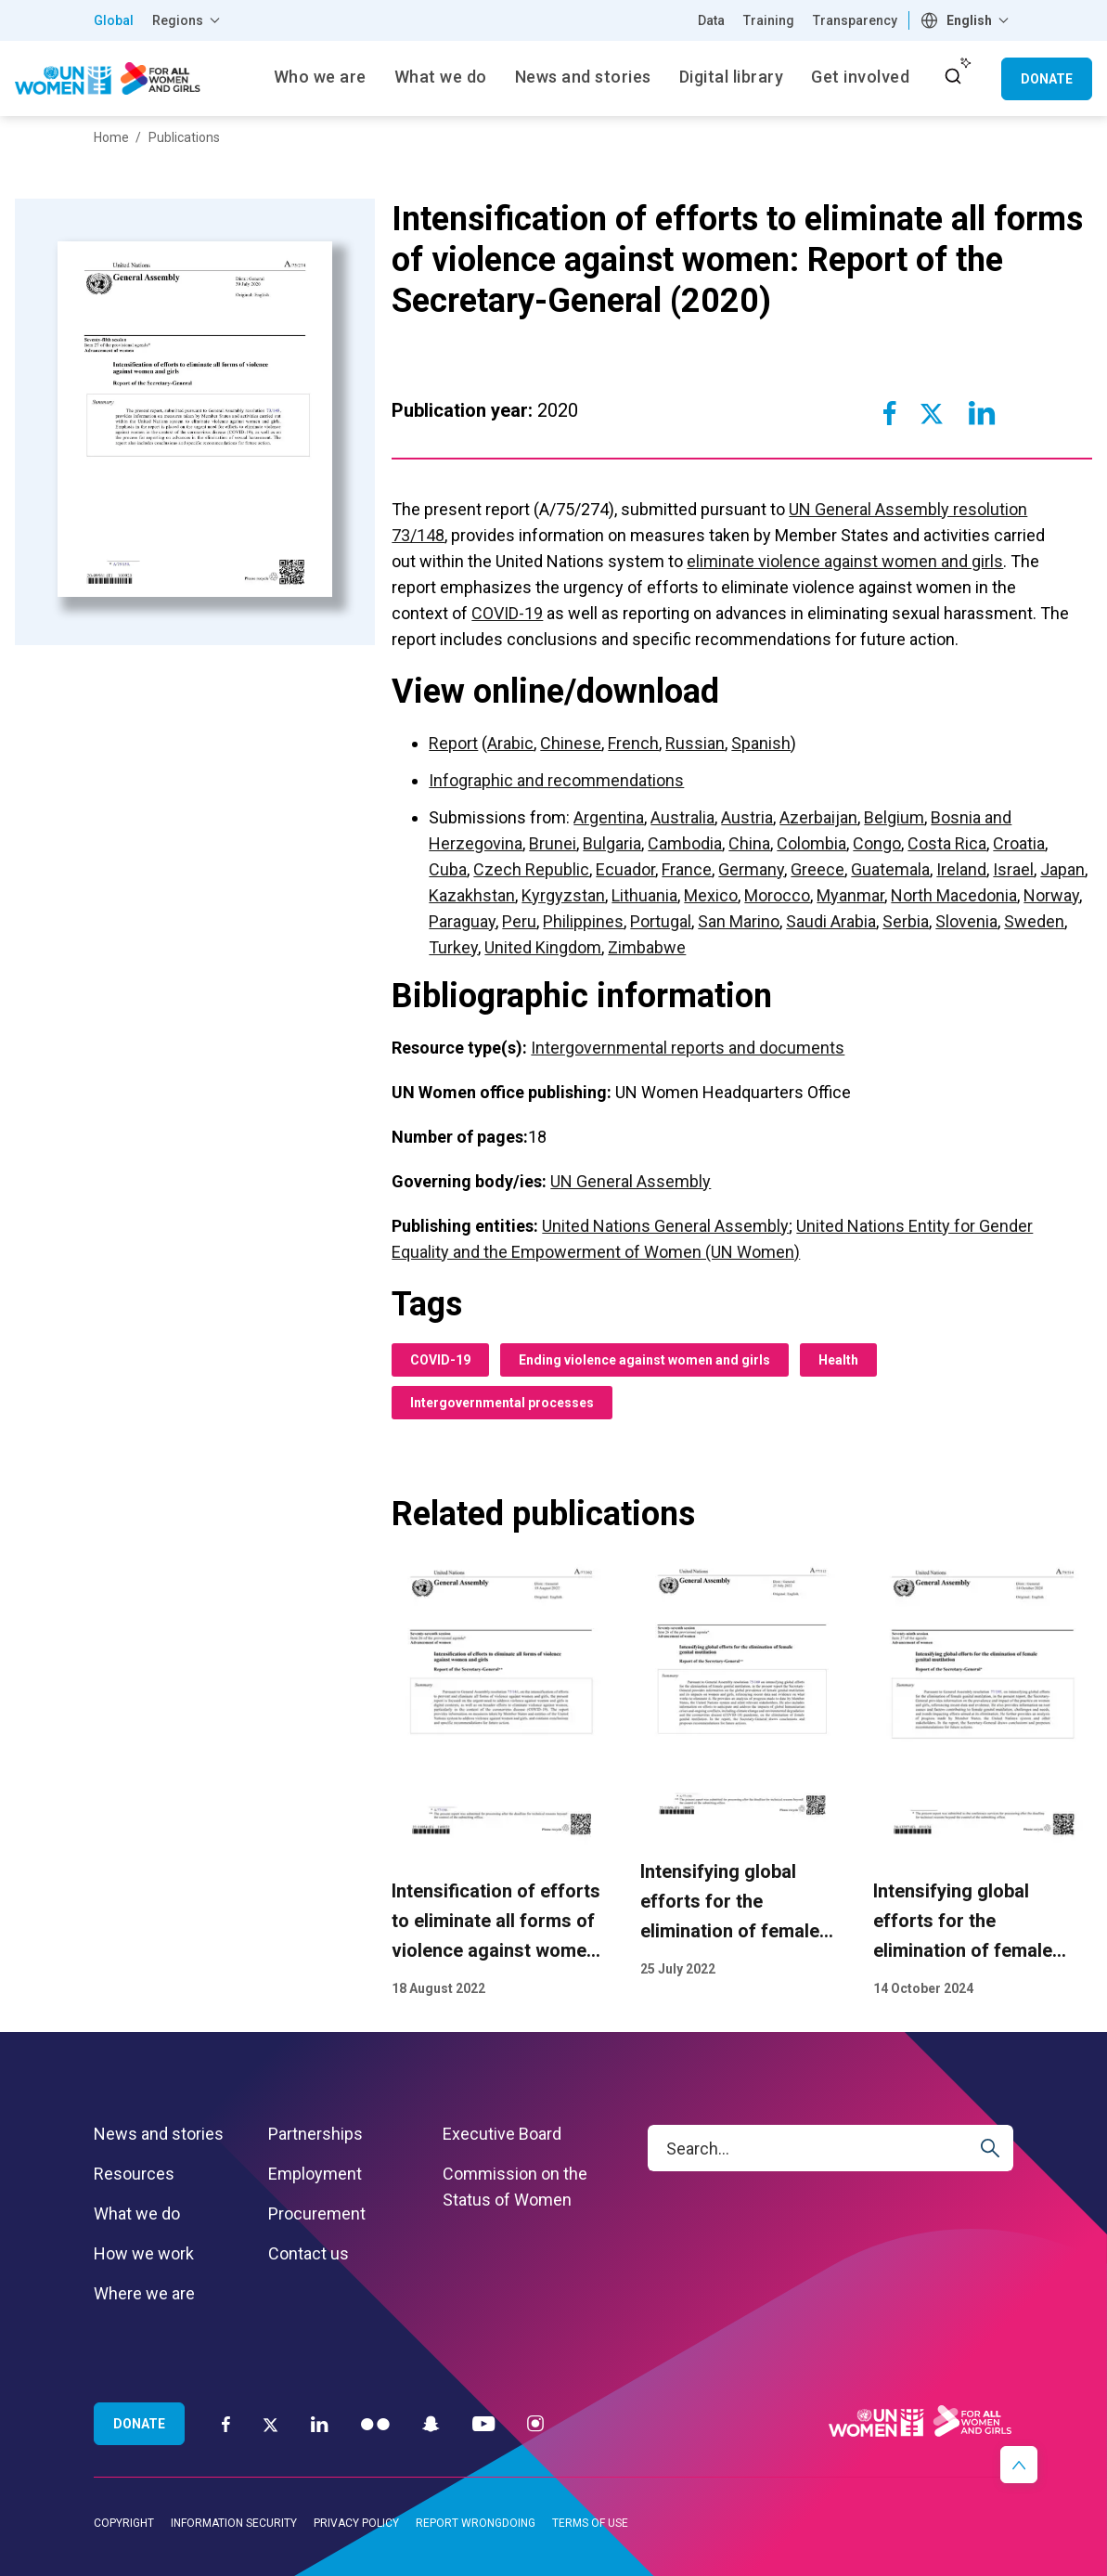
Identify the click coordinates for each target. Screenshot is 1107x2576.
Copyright (124, 2523)
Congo (877, 843)
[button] (1018, 2464)
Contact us (308, 2253)
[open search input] (953, 76)
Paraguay (462, 921)
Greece (817, 869)
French (633, 743)
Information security (234, 2523)
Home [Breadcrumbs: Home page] (111, 137)
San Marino (738, 921)
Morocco (777, 895)
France (687, 869)
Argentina (608, 817)
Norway (1051, 895)
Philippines (583, 921)
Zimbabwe (647, 947)
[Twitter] (270, 2424)
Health (838, 1360)
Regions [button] (177, 20)
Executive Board (502, 2133)
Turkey (453, 947)
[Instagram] (535, 2423)
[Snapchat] (431, 2423)
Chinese (570, 743)
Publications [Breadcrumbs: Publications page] (184, 137)
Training (768, 20)
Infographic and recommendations (556, 780)
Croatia (1019, 843)
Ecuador (625, 869)
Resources (134, 2173)
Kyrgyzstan (563, 895)
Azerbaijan (818, 817)
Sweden (1034, 921)
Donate (1047, 78)
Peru (519, 921)
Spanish (761, 743)
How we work (144, 2253)
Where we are (144, 2293)
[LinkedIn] (319, 2423)
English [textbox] (969, 20)
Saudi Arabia (831, 921)
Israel (1013, 869)
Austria (747, 817)
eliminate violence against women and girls (845, 561)
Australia (682, 817)
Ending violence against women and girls (644, 1360)
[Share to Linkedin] (981, 413)
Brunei (552, 843)
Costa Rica (946, 843)
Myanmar (850, 895)
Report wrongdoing (475, 2523)
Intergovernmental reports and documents (687, 1047)
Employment (315, 2173)
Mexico (711, 895)
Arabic (510, 743)
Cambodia (685, 843)
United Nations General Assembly (665, 1226)
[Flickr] (375, 2423)
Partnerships (315, 2133)
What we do (137, 2213)
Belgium (894, 817)
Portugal (660, 921)
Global (114, 20)
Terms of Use (590, 2523)
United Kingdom (542, 947)
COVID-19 (507, 613)
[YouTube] (483, 2423)
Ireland (961, 869)
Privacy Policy (356, 2523)
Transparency (855, 20)
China (749, 843)
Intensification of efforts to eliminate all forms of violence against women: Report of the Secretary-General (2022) (496, 1950)
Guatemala (890, 869)
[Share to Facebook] (890, 413)
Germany (751, 869)
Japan (1062, 869)
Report (453, 743)
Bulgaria (612, 843)
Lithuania (644, 895)
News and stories (159, 2133)
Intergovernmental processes (502, 1402)
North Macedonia (954, 895)
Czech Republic (531, 869)
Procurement (317, 2213)
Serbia (905, 921)
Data (711, 20)
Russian (695, 743)
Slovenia (966, 921)
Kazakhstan (472, 895)
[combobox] (967, 20)
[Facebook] (226, 2423)
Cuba (448, 869)
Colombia (811, 843)
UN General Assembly (630, 1181)
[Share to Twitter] (931, 413)
